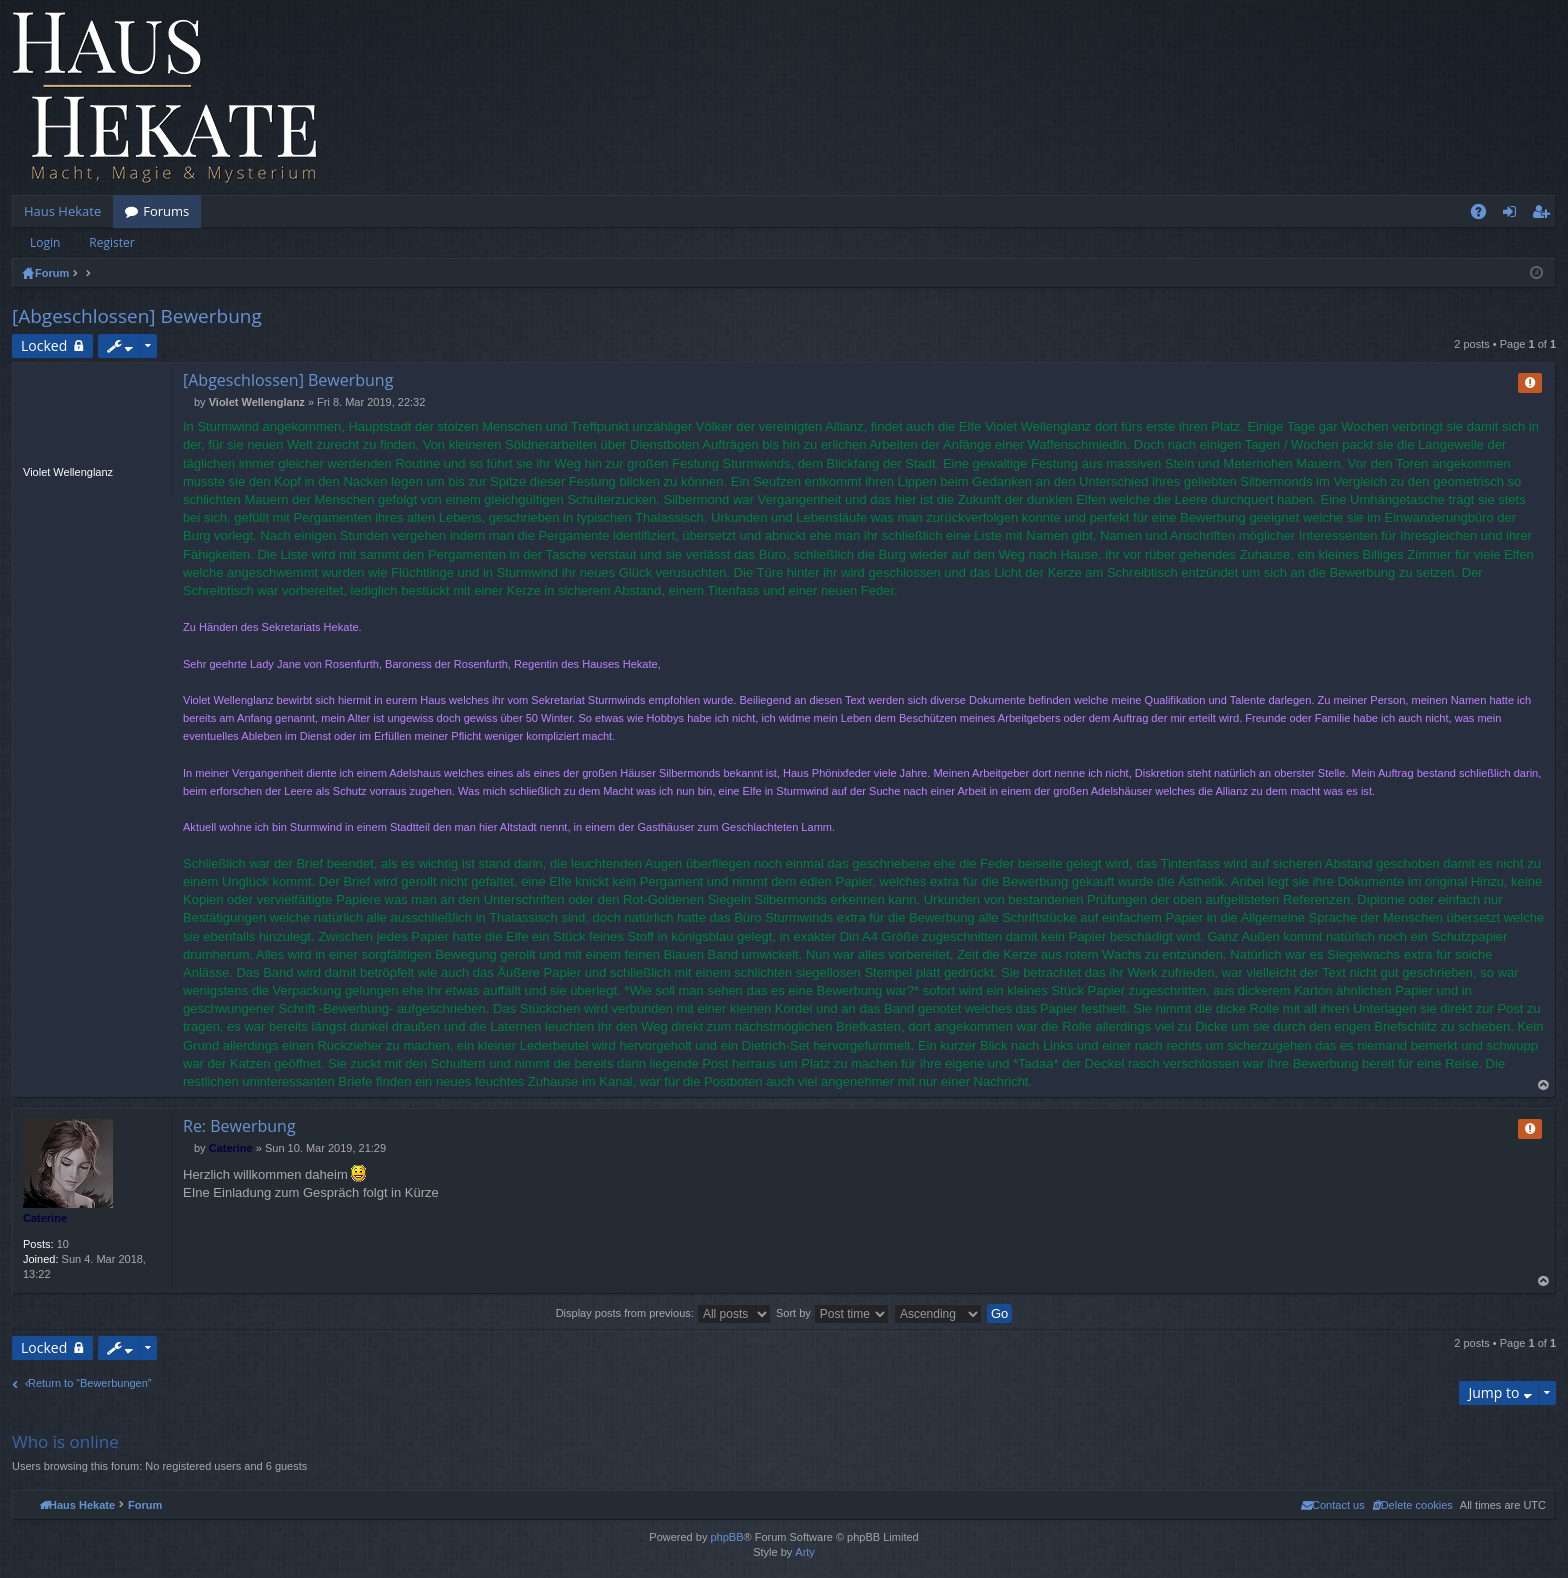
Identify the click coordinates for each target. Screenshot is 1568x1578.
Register (111, 242)
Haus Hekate (62, 211)
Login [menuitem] (1513, 215)
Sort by (832, 1313)
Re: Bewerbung (239, 1126)
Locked (44, 345)
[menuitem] (1412, 1505)
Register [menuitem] (1545, 215)
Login (45, 242)
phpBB (726, 1537)
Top (1544, 1085)
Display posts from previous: (663, 1313)
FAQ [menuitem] (1485, 215)
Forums (166, 211)
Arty (805, 1552)
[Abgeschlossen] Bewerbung (137, 316)
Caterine (45, 1218)
